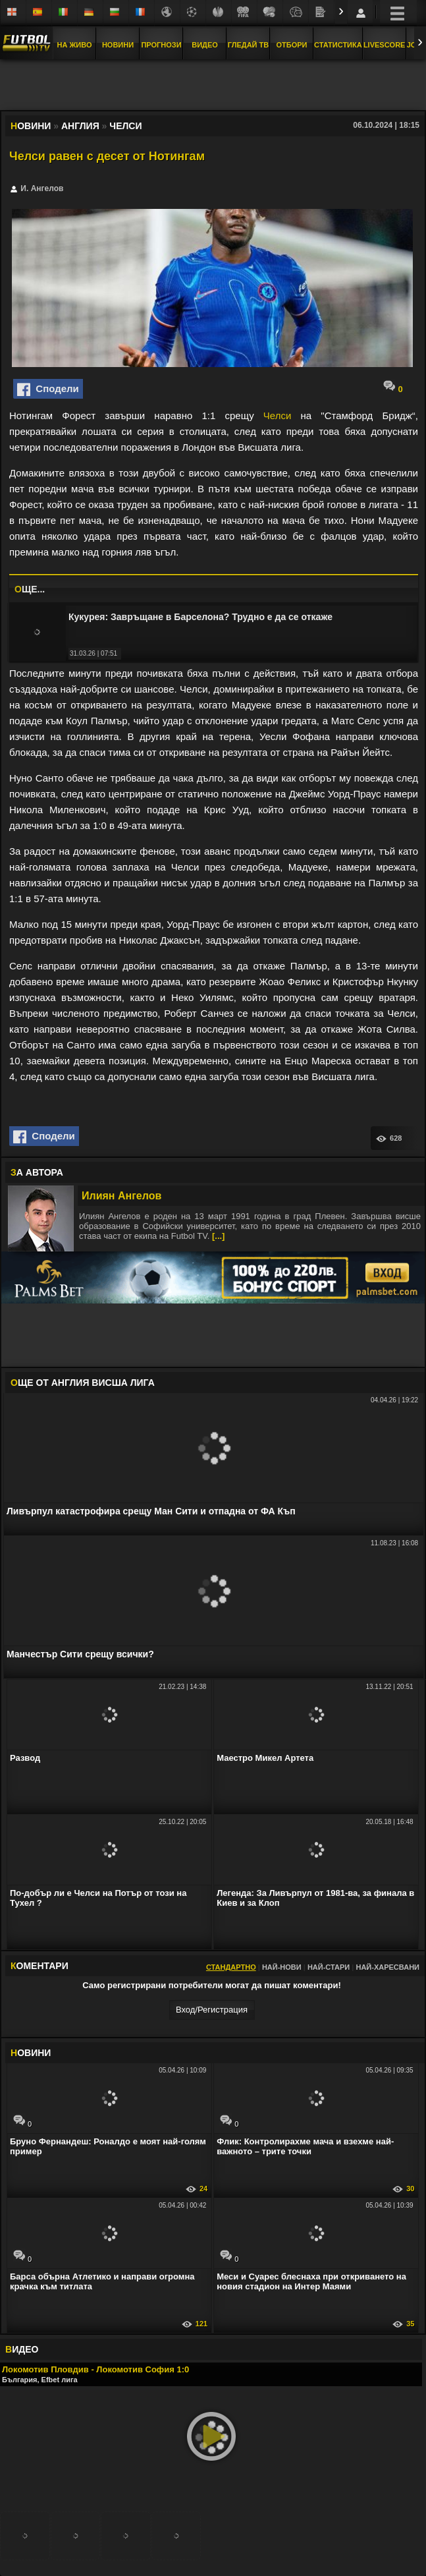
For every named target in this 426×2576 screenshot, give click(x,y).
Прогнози (161, 45)
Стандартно (231, 1967)
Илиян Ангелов (121, 1195)
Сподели (48, 389)
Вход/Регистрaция (212, 2010)
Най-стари (328, 1967)
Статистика (338, 45)
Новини (118, 45)
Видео (205, 45)
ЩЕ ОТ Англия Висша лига (83, 1382)
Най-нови (282, 1967)
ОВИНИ (31, 2052)
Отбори (292, 45)
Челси (277, 415)
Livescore (384, 45)
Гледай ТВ (248, 45)
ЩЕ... (29, 589)
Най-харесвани (387, 1967)
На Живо (74, 45)
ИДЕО (21, 2349)
